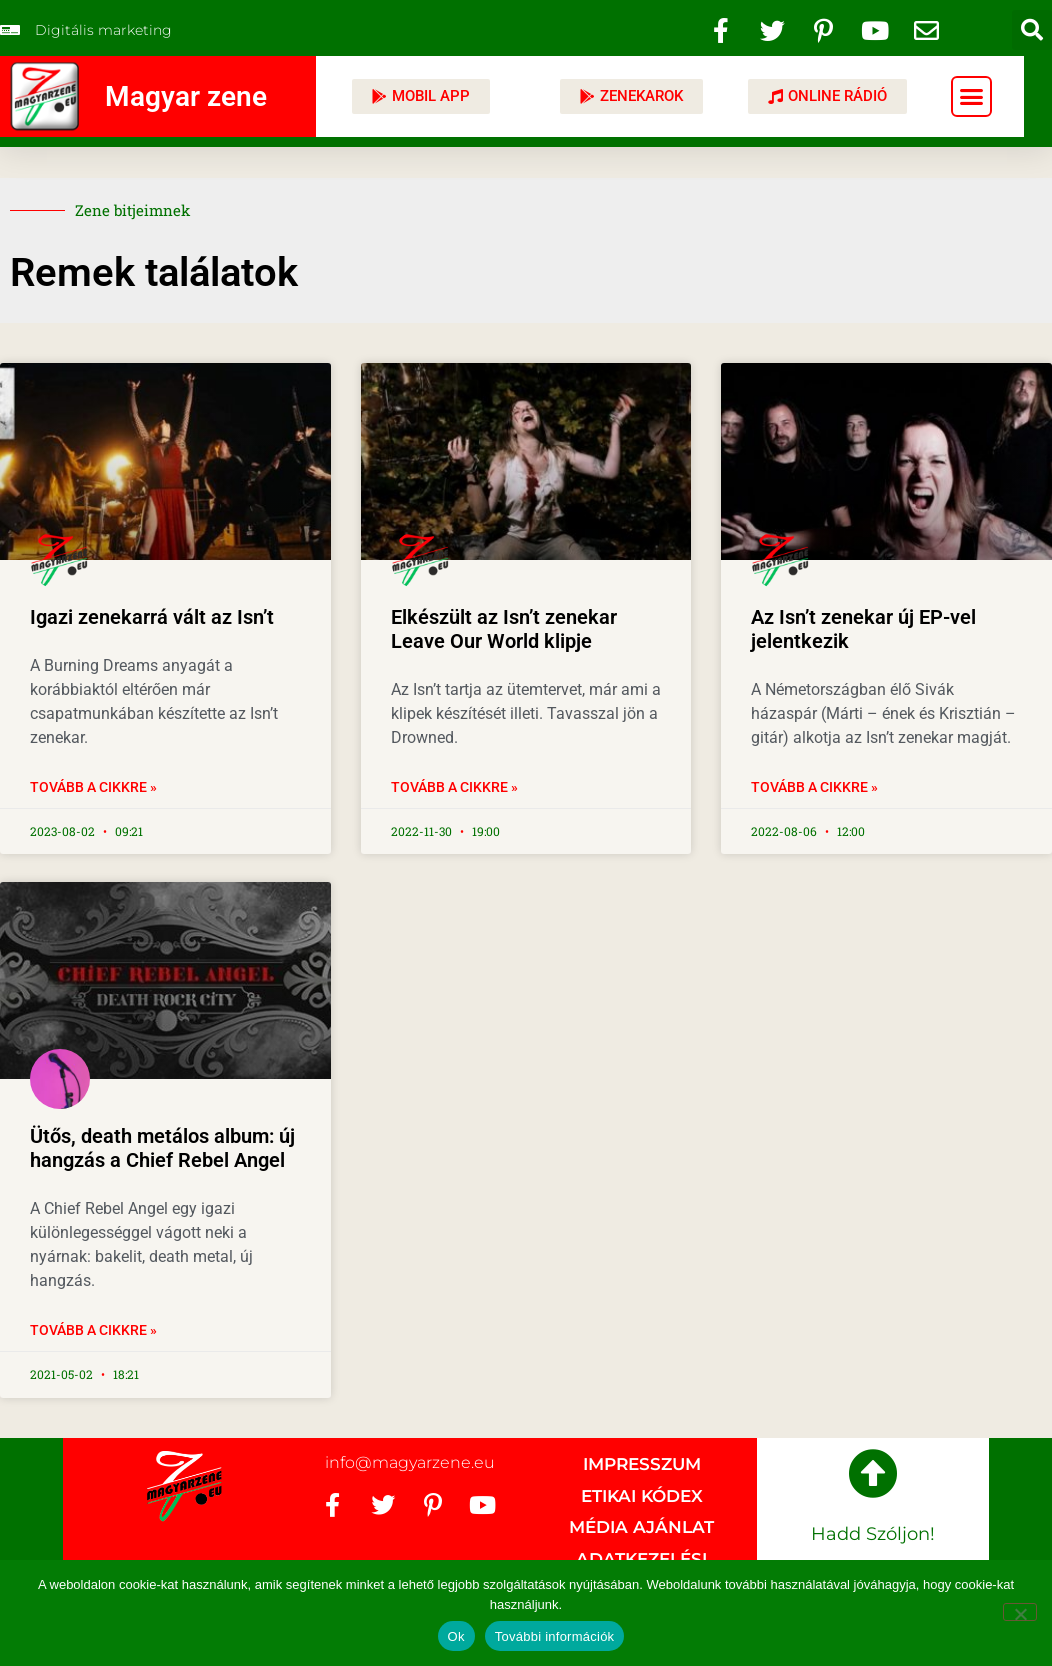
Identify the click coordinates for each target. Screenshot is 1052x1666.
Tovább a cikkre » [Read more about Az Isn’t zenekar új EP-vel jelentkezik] (814, 787)
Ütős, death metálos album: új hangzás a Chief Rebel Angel (162, 1148)
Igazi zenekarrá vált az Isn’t (152, 617)
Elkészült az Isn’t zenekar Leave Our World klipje (504, 629)
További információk (555, 1636)
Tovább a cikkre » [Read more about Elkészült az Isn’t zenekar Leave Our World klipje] (454, 787)
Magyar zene (186, 96)
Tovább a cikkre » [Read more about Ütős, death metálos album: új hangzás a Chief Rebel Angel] (93, 1330)
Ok (456, 1636)
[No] (1020, 1612)
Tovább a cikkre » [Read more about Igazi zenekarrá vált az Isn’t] (93, 787)
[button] (1032, 30)
